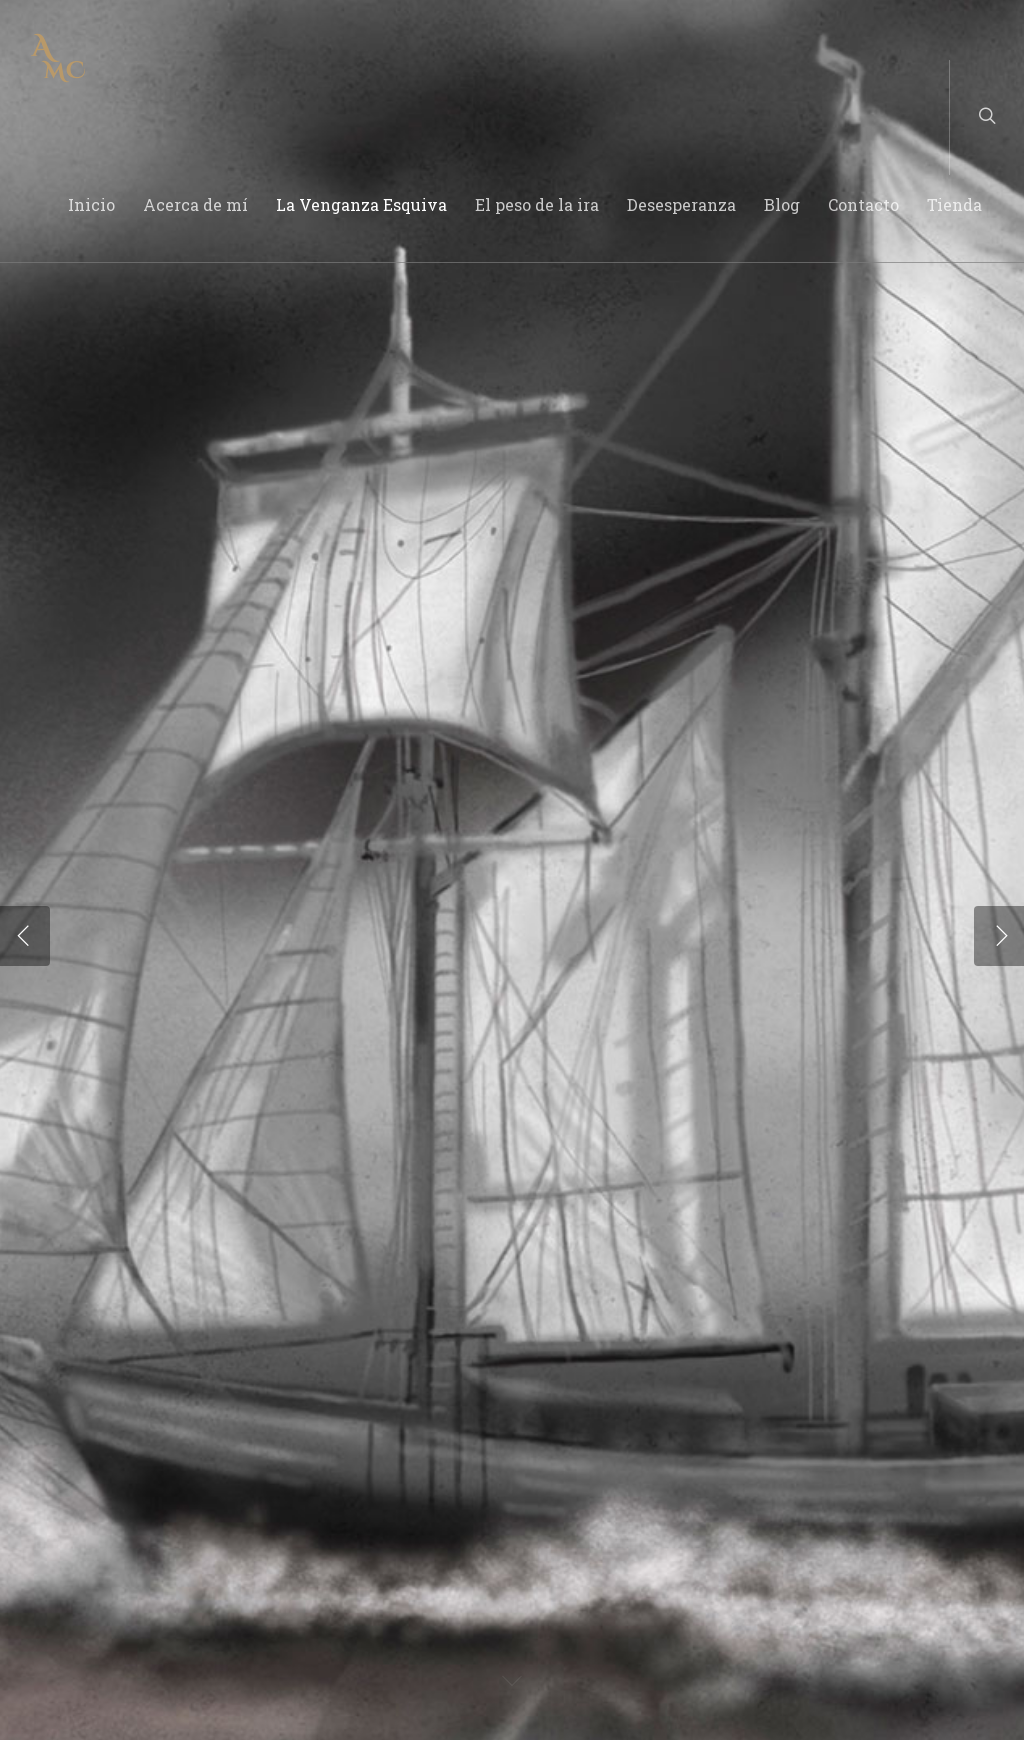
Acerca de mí (195, 204)
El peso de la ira (537, 204)
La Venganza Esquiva (361, 204)
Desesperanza (681, 204)
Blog (782, 204)
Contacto (863, 204)
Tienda (954, 204)
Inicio (91, 204)
